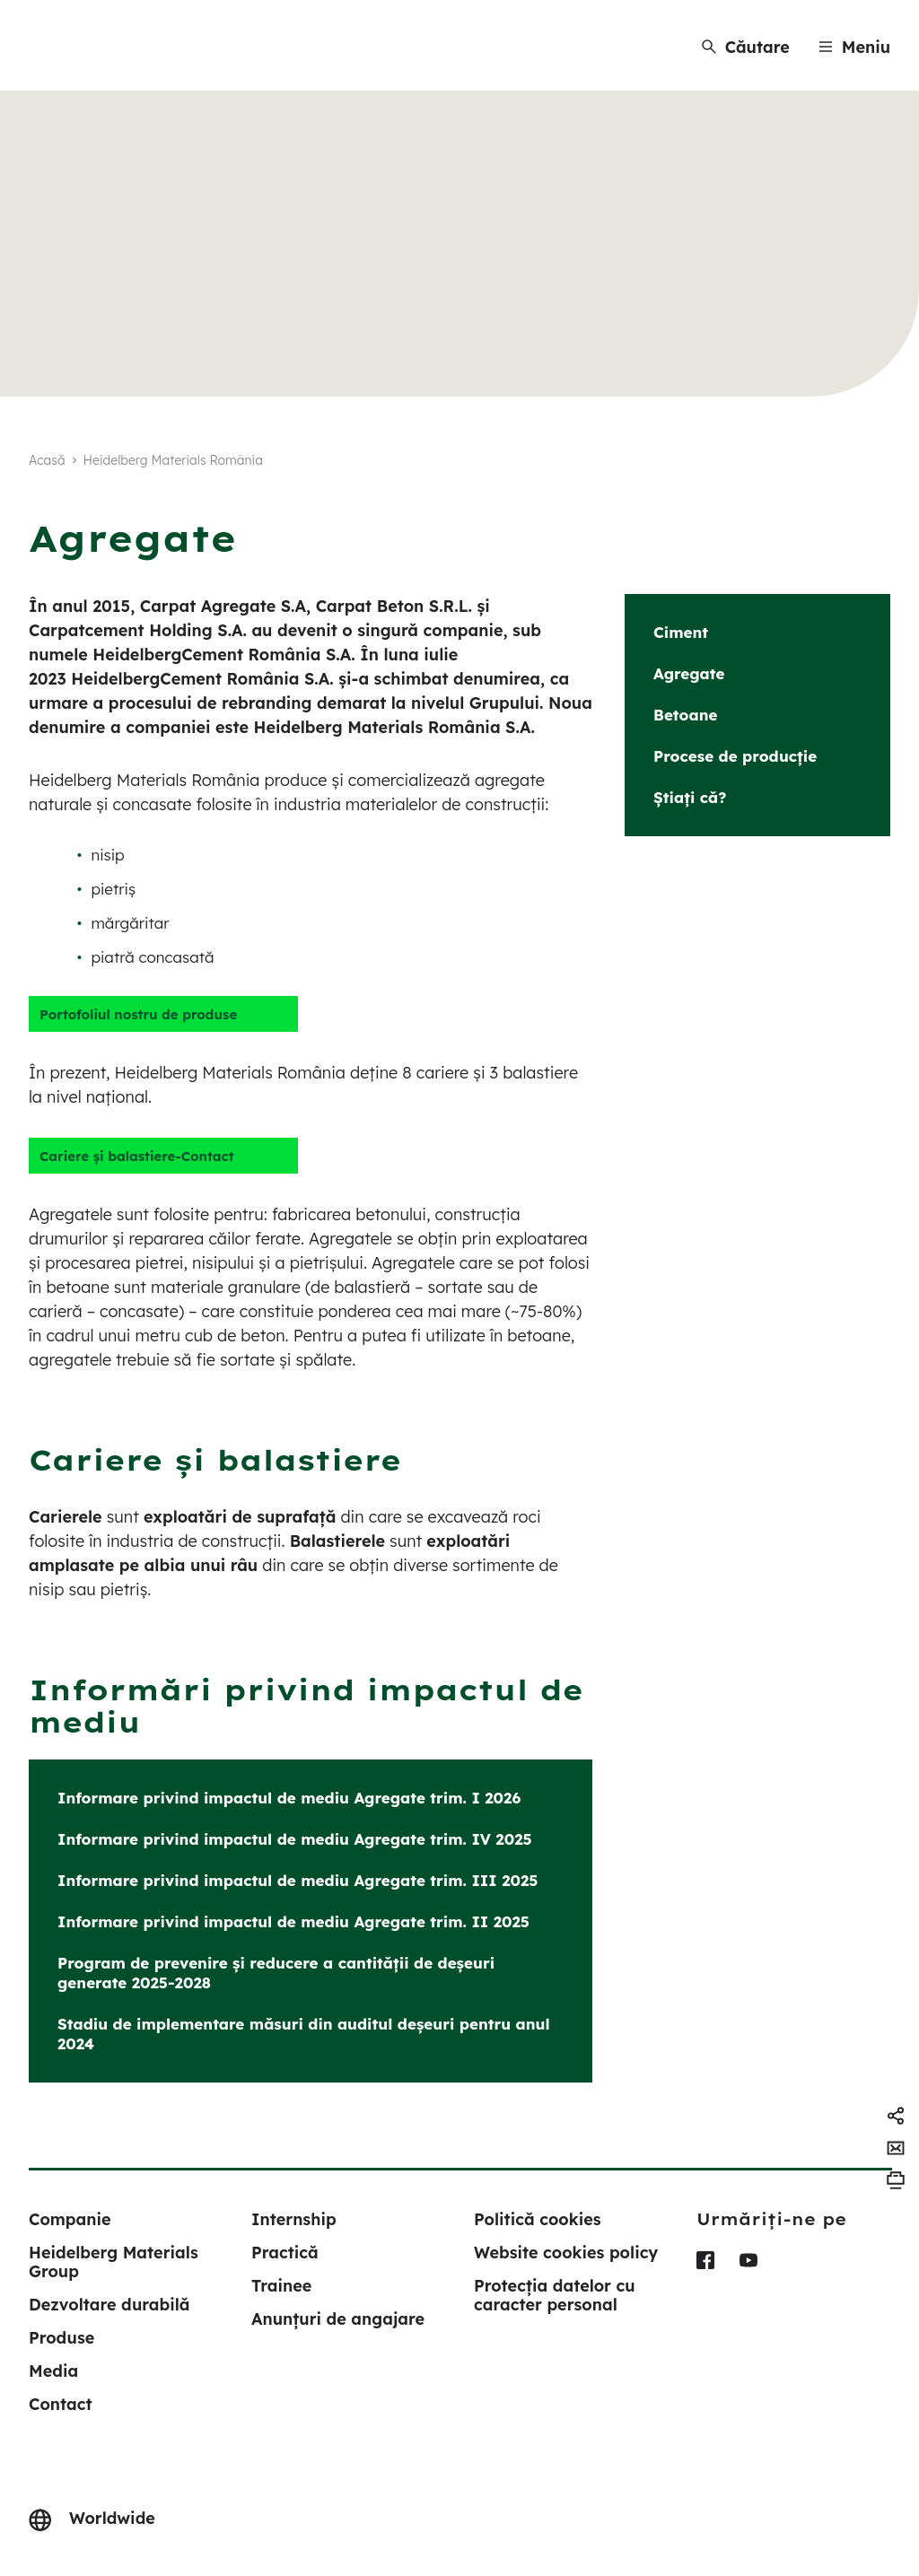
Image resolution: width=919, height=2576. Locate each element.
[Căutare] (746, 47)
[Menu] (854, 47)
